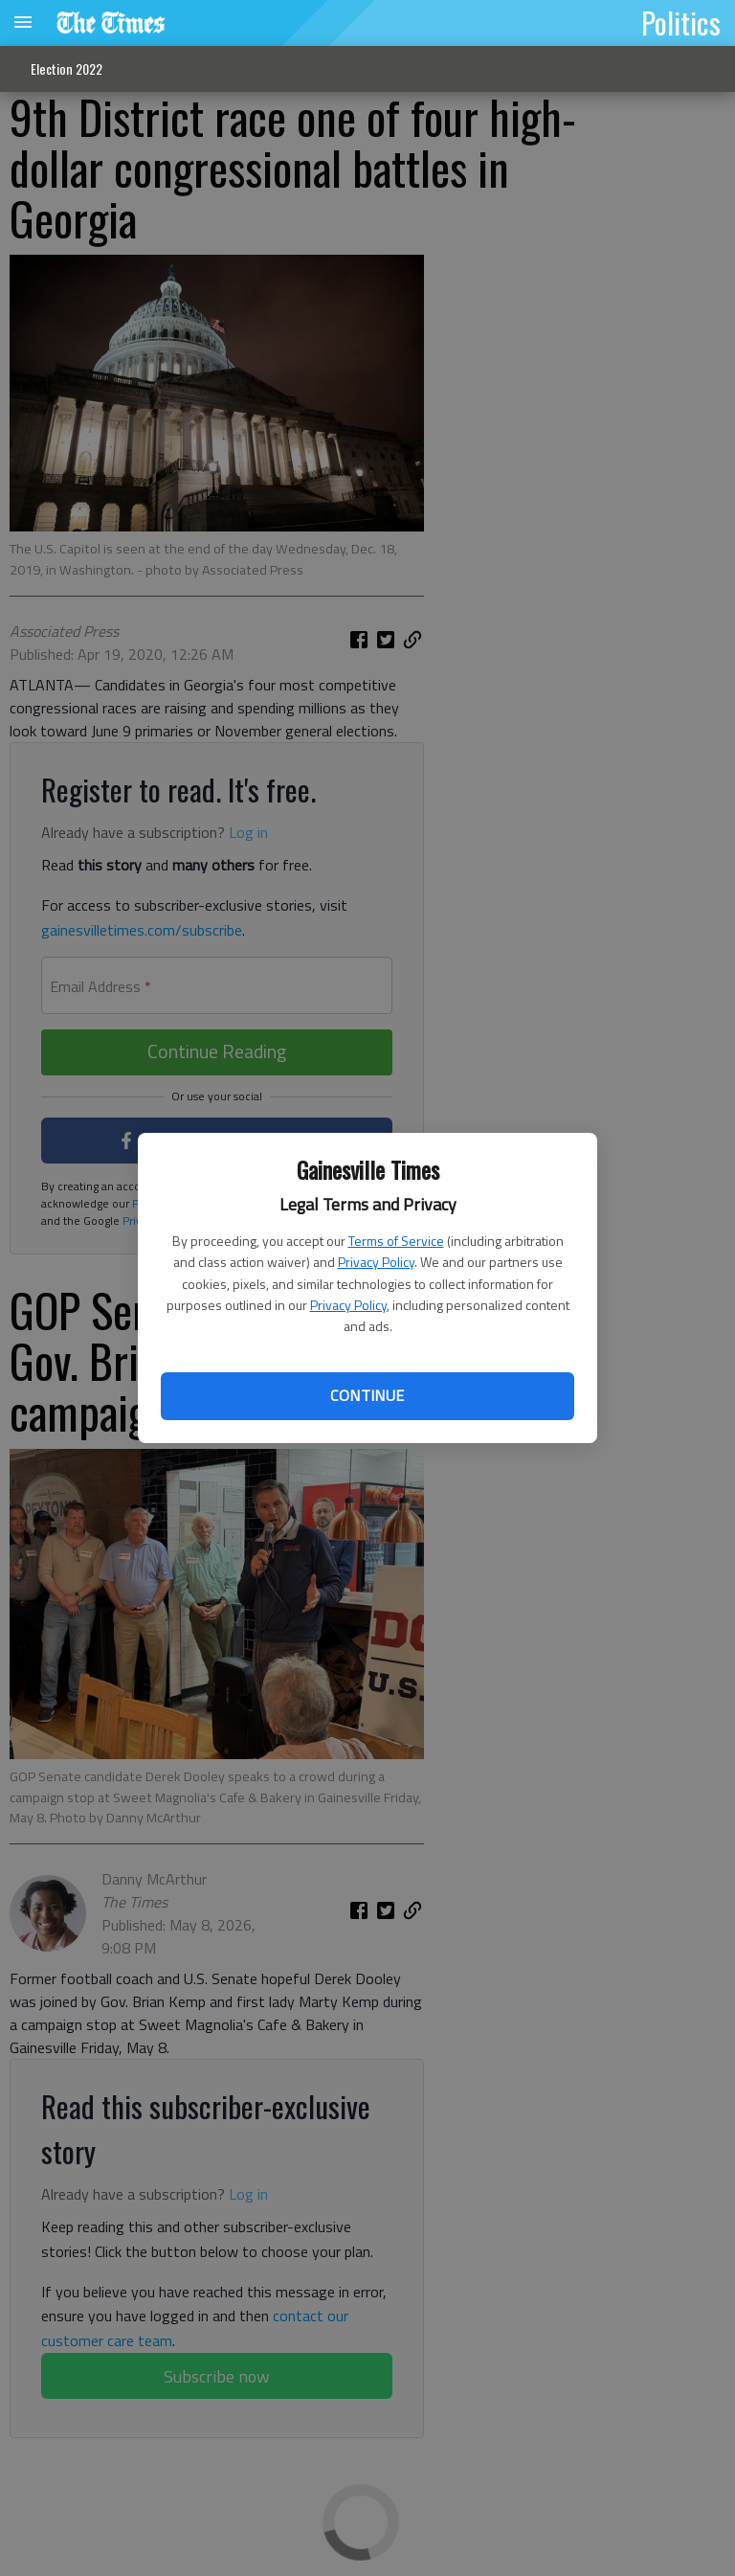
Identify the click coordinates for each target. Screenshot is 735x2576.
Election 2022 (66, 68)
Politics (681, 22)
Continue (367, 1395)
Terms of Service (396, 1241)
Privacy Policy (376, 1262)
